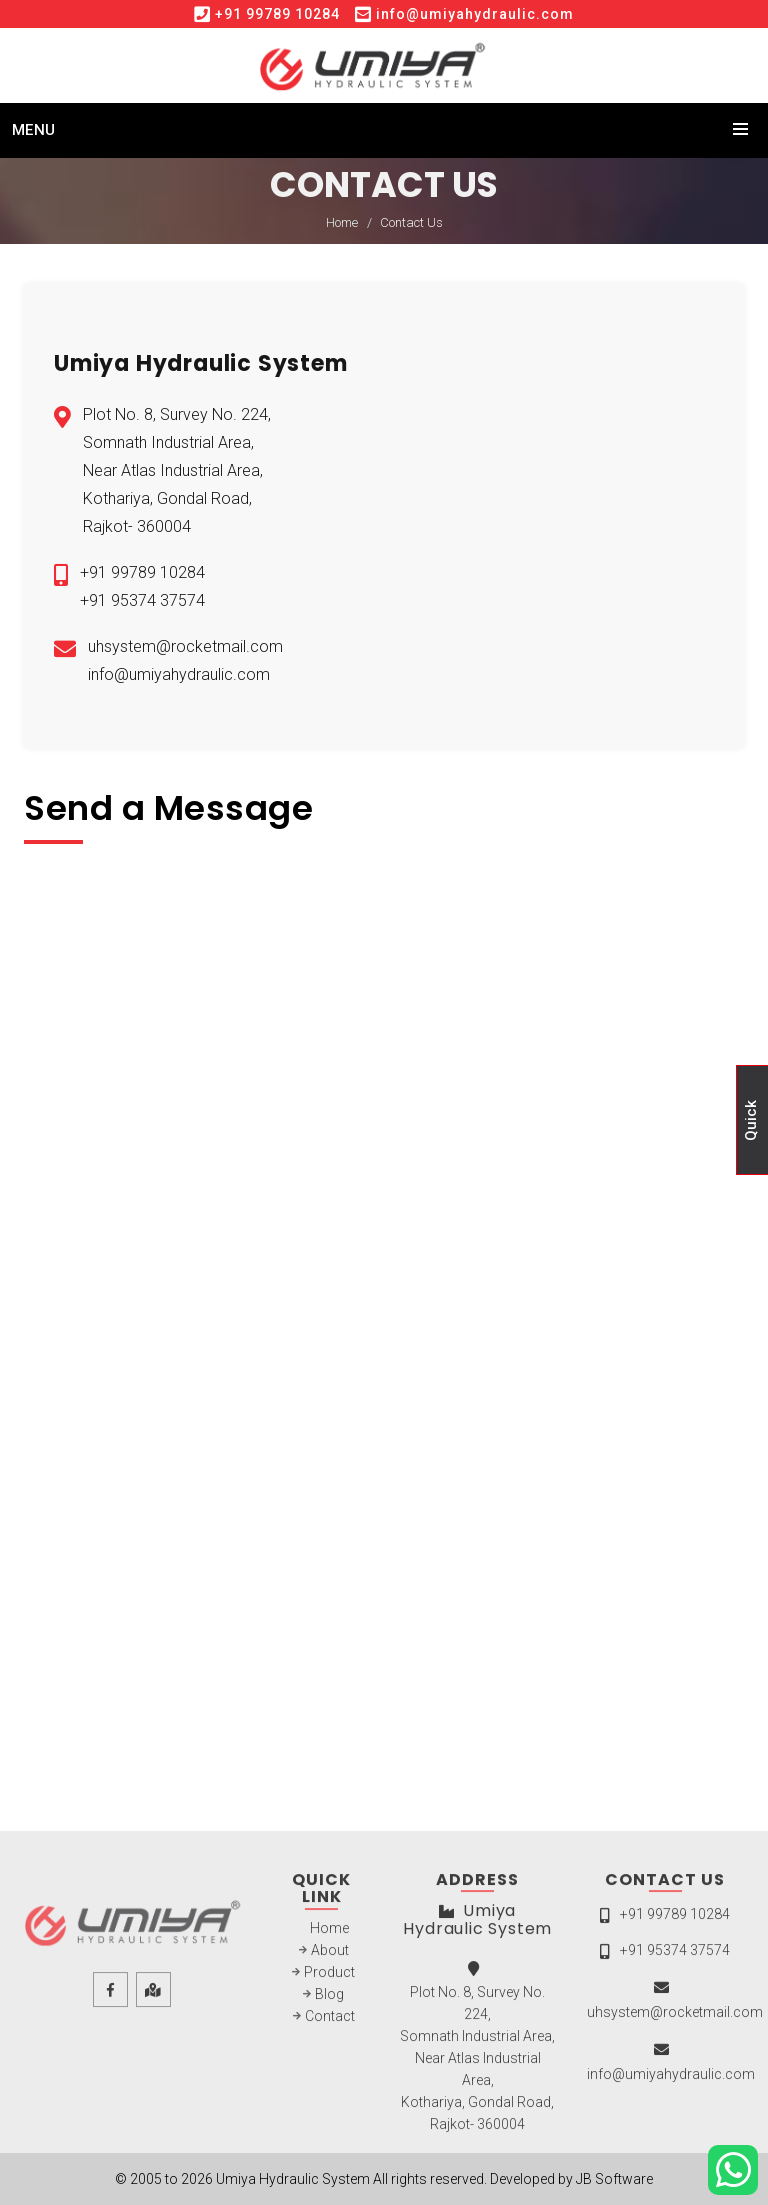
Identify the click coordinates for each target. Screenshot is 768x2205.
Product (329, 1977)
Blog (329, 1999)
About (330, 1955)
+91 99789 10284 (277, 14)
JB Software (614, 2179)
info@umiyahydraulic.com (475, 14)
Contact (330, 2021)
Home (342, 222)
